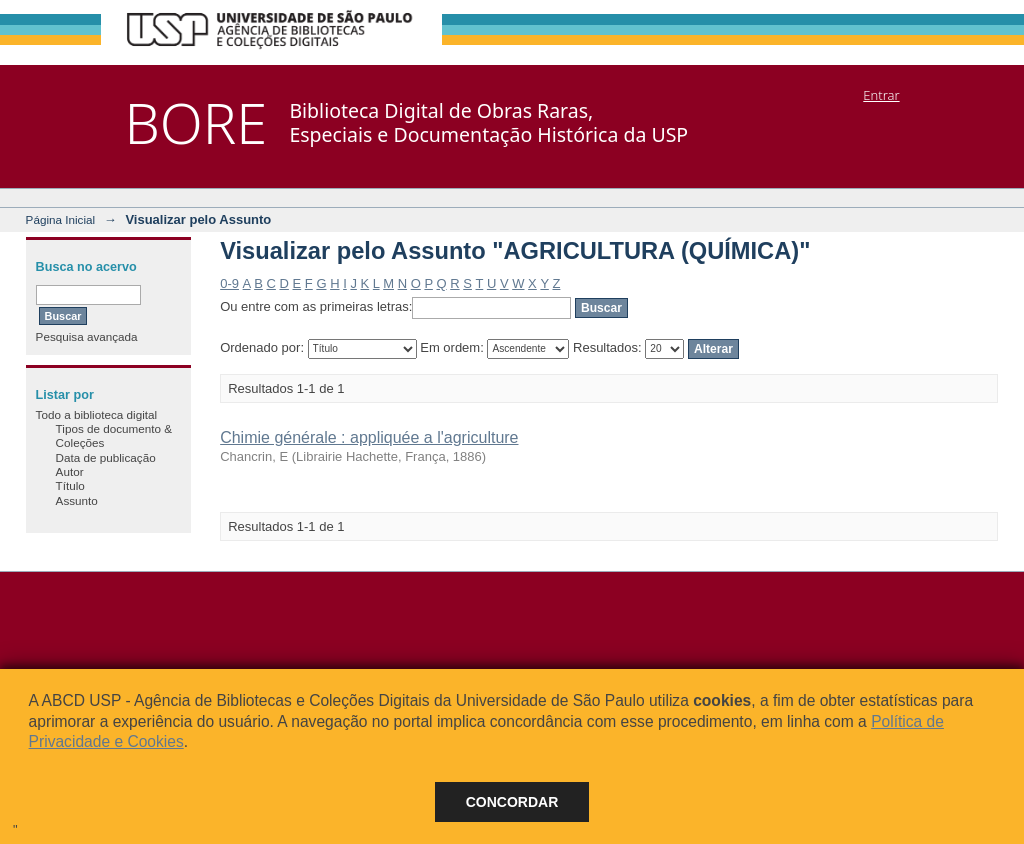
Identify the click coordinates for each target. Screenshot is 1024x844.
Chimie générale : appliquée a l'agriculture (369, 437)
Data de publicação (106, 457)
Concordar (512, 802)
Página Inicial (61, 219)
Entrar (881, 95)
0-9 (229, 283)
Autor (70, 471)
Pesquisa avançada (87, 336)
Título (70, 485)
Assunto (77, 500)
